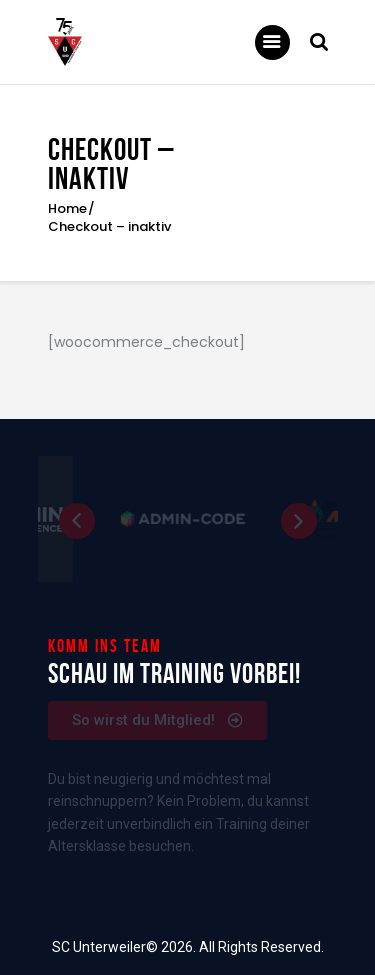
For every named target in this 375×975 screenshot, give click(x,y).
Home (67, 209)
